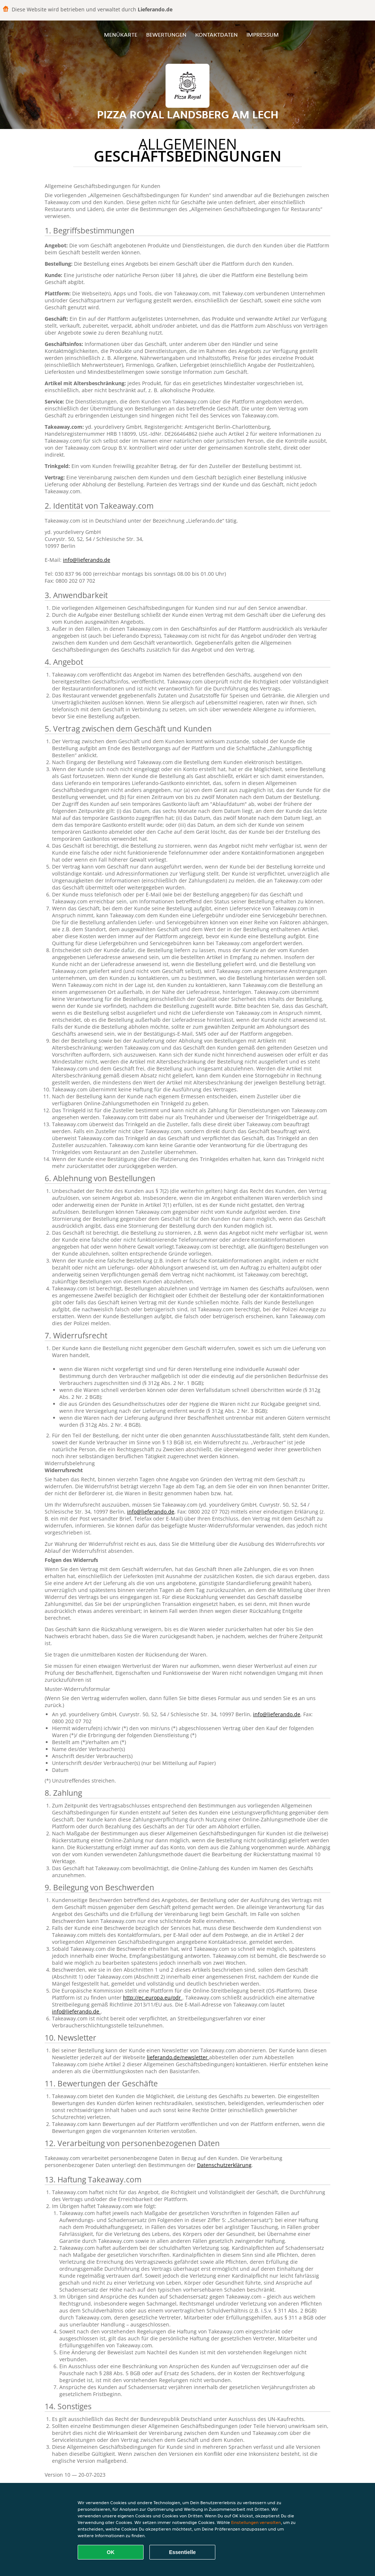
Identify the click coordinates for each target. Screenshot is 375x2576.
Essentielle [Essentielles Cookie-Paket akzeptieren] (182, 2552)
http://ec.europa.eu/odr (152, 1997)
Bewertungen (166, 34)
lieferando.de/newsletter (178, 2057)
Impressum (262, 34)
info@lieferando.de (86, 559)
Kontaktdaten (216, 34)
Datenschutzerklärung (224, 2165)
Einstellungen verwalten (256, 2522)
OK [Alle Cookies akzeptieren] (111, 2552)
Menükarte (120, 34)
